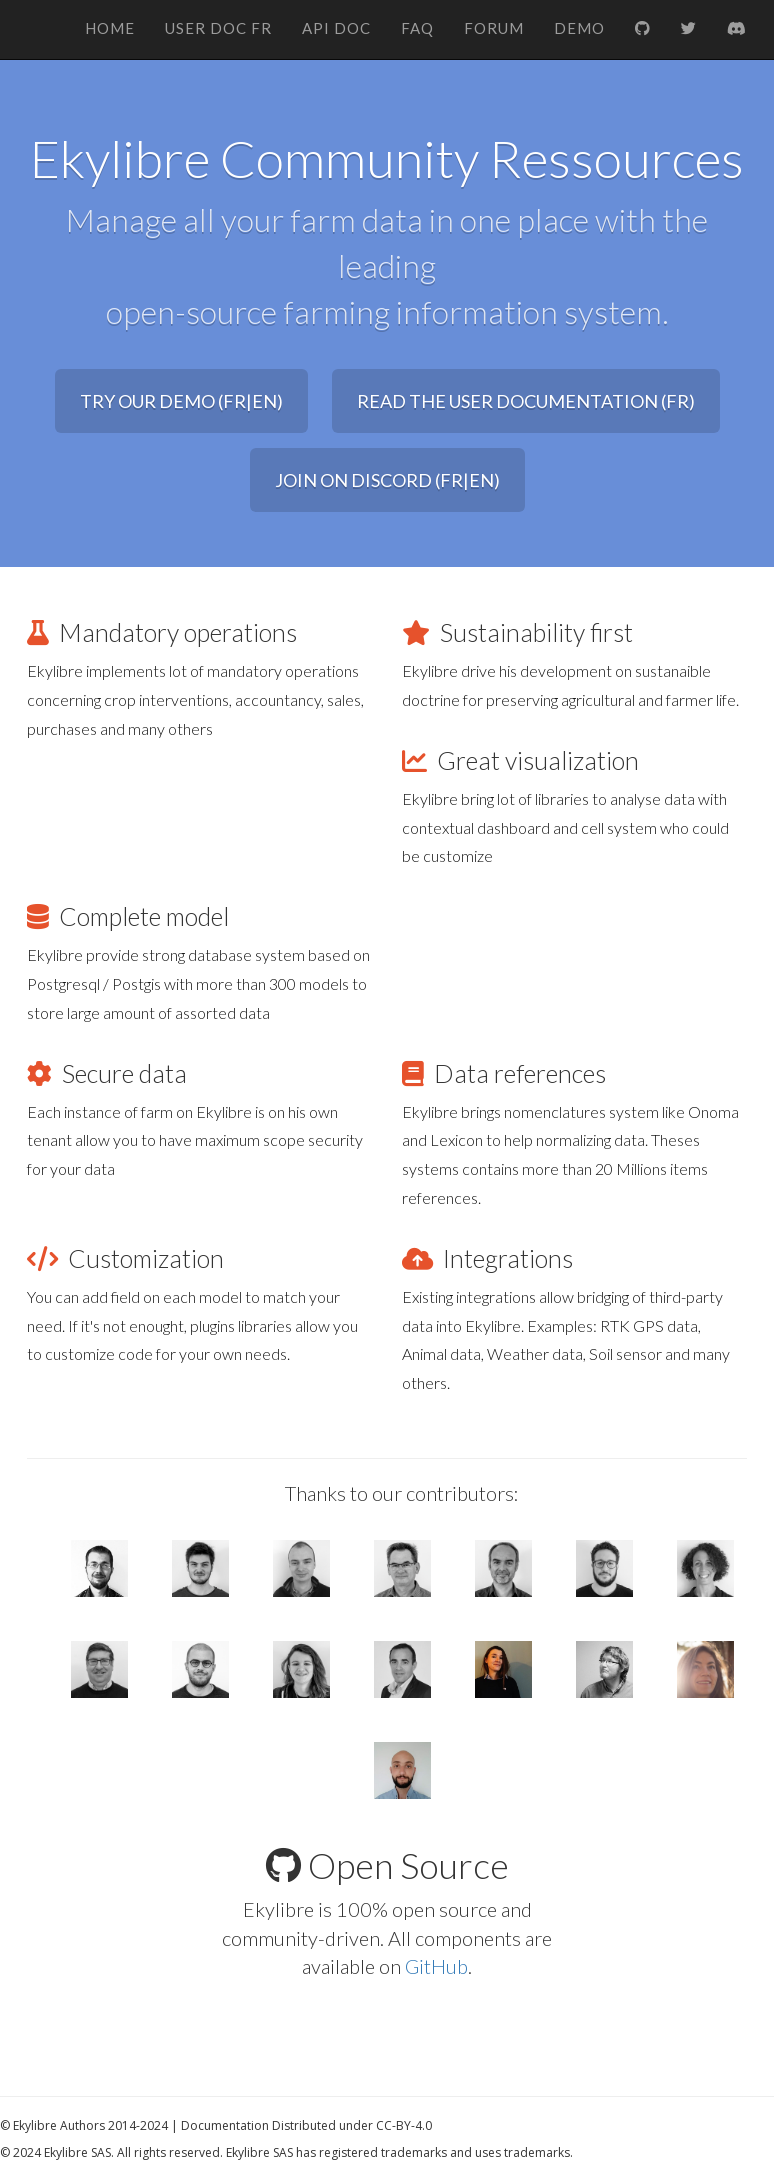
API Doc (336, 28)
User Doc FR (218, 28)
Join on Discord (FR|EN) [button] (387, 480)
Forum (494, 28)
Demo (579, 28)
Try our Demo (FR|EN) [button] (181, 401)
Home (110, 28)
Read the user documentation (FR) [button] (526, 401)
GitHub (436, 1966)
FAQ (417, 28)
